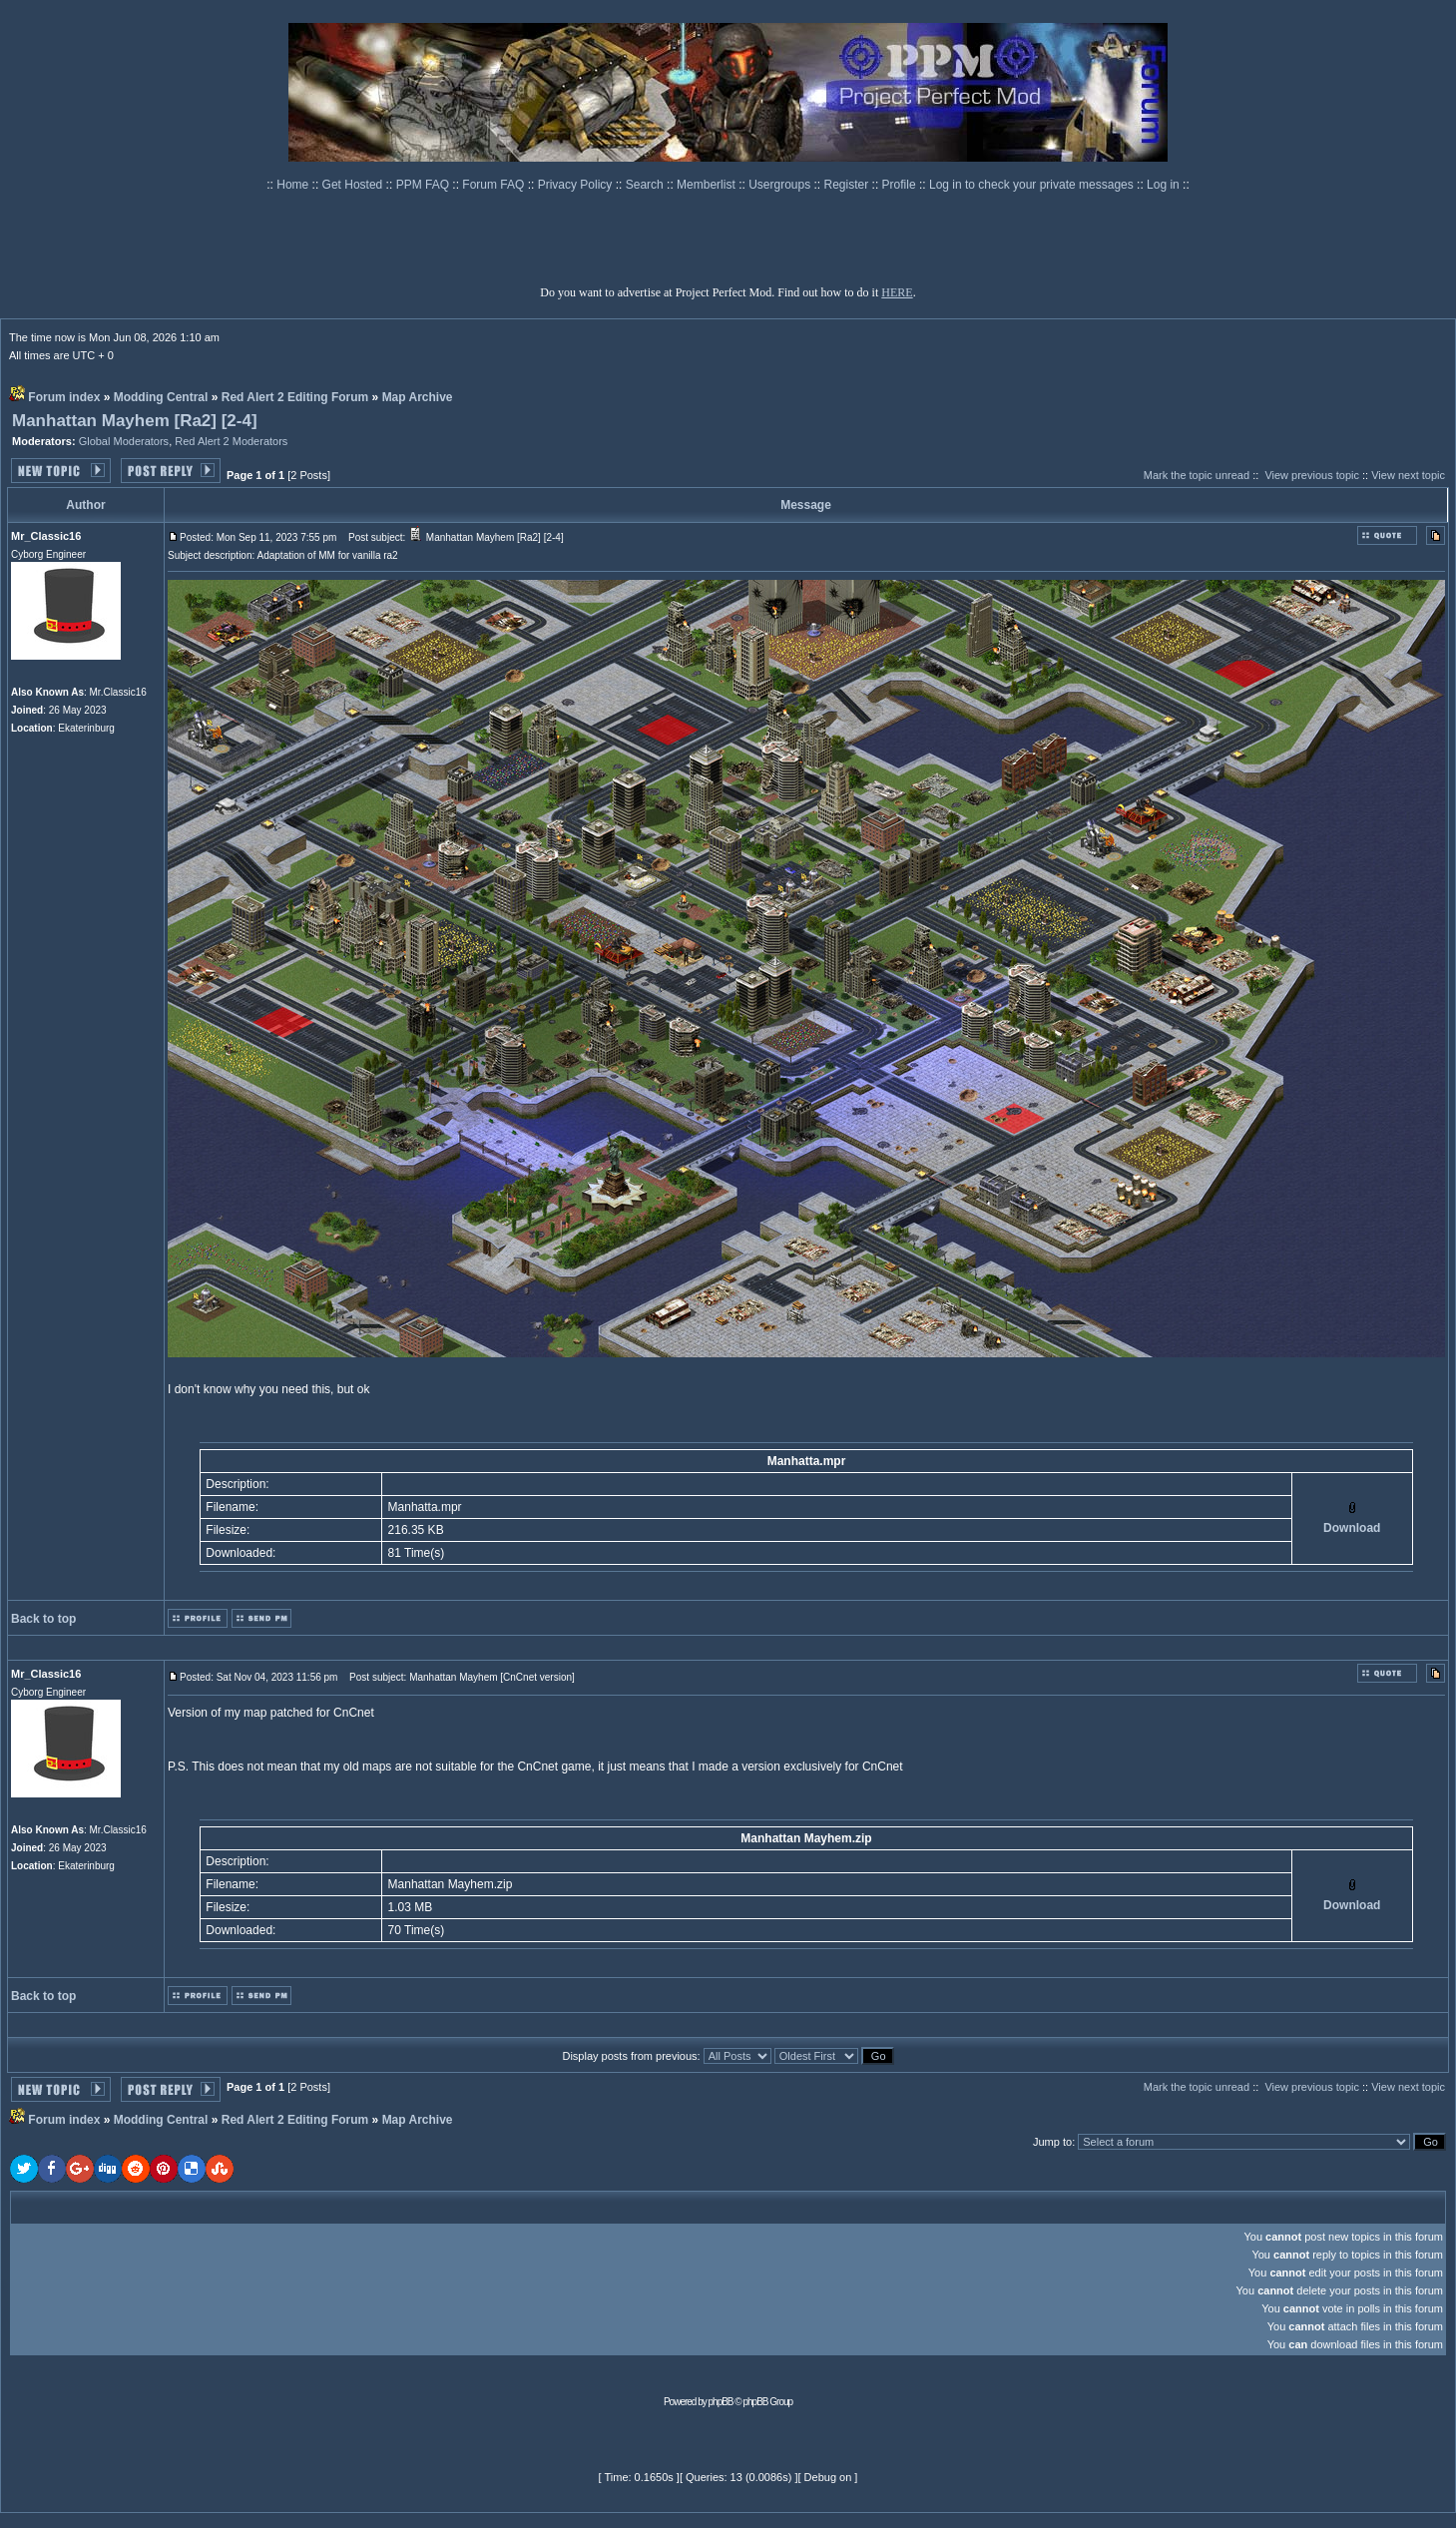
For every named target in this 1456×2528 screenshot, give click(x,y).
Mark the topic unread (1196, 475)
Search (646, 185)
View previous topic (1311, 475)
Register (848, 185)
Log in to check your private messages (1033, 185)
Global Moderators (124, 441)
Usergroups (780, 185)
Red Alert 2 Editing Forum (295, 397)
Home (293, 185)
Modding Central (161, 397)
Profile (900, 185)
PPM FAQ (424, 185)
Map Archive (417, 397)
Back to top (43, 1619)
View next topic (1408, 475)
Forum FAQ (494, 185)
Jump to (1052, 2142)
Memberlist (707, 185)
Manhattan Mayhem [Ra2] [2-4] (134, 420)
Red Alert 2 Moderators (231, 441)
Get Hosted (354, 185)
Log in (1163, 185)
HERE (896, 292)
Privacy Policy (577, 185)
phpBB (721, 2401)
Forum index (64, 397)
